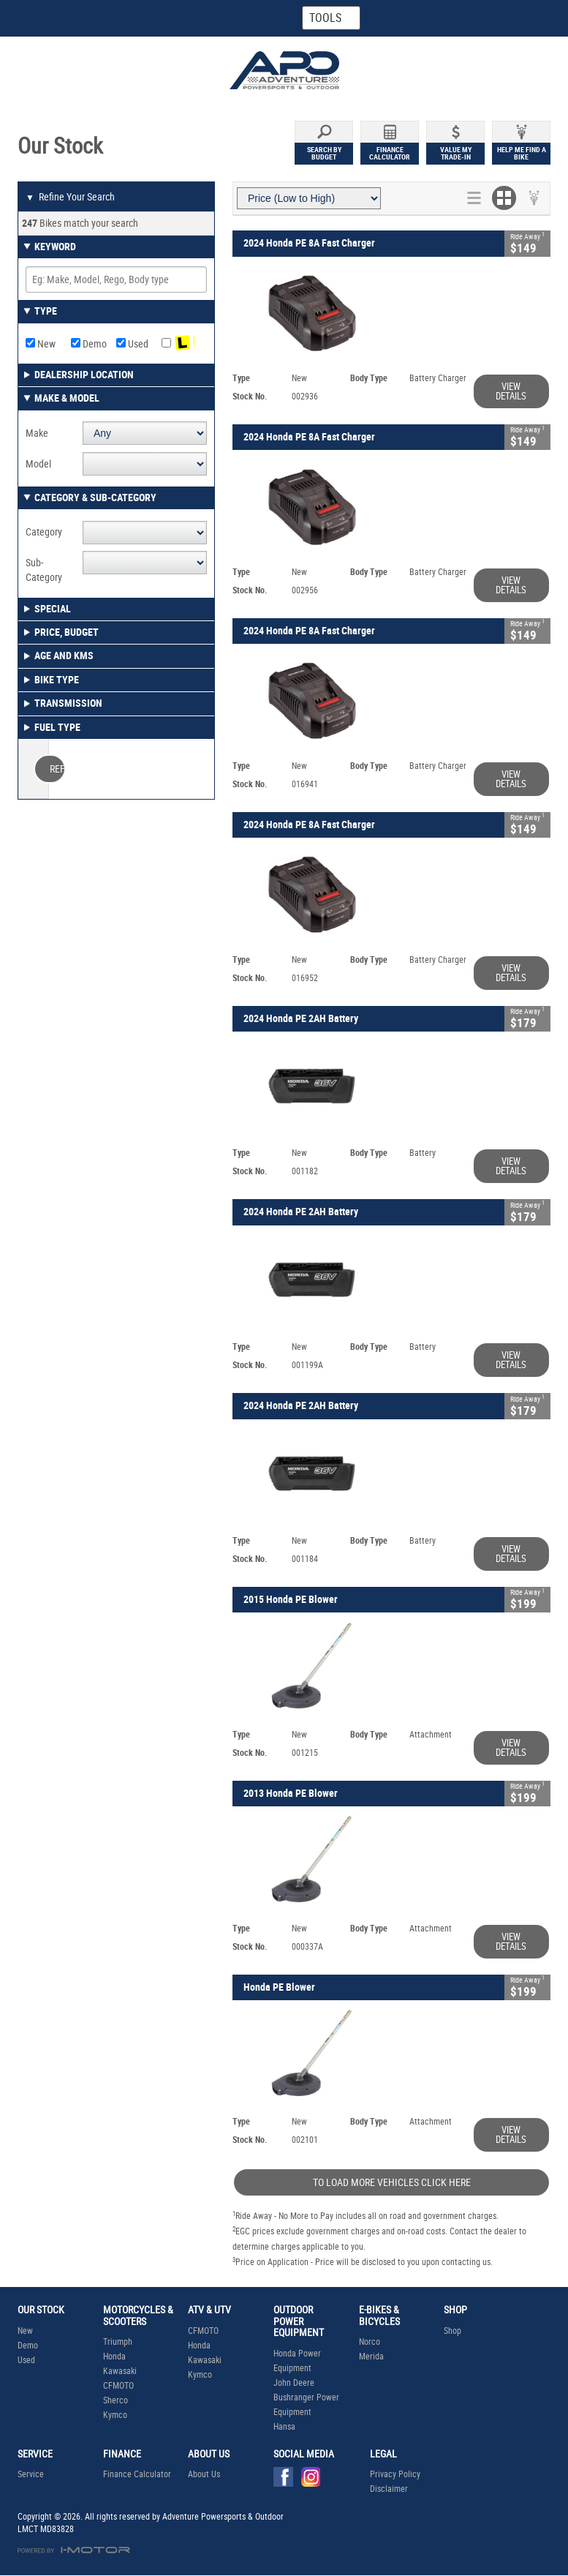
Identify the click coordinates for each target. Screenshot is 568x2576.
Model (38, 464)
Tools (325, 18)
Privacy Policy (395, 2474)
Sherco (115, 2400)
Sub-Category (44, 570)
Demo (89, 344)
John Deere (293, 2383)
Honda (114, 2356)
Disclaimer (389, 2489)
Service (31, 2474)
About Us (204, 2474)
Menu (497, 17)
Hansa (284, 2427)
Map (177, 18)
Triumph (117, 2342)
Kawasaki (120, 2371)
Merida (371, 2356)
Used (132, 344)
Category (44, 532)
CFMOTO (118, 2386)
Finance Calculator (137, 2474)
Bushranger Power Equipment (306, 2404)
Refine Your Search (70, 197)
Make (37, 433)
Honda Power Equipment (297, 2360)
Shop (452, 2331)
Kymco (115, 2415)
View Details (511, 391)
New (41, 344)
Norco (369, 2342)
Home (59, 18)
